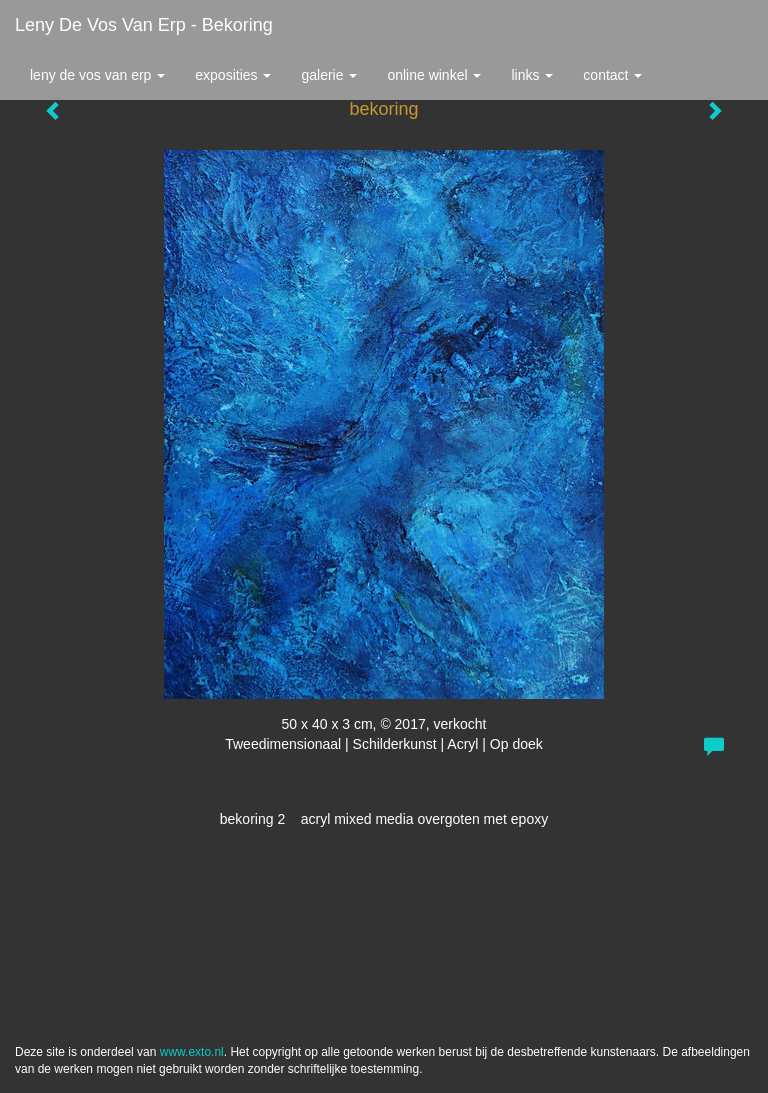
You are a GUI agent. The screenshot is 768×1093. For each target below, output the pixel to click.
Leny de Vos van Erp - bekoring (144, 25)
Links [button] (532, 75)
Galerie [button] (329, 75)
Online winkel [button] (434, 75)
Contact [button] (612, 75)
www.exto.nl (192, 1052)
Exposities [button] (233, 75)
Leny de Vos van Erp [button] (97, 75)
